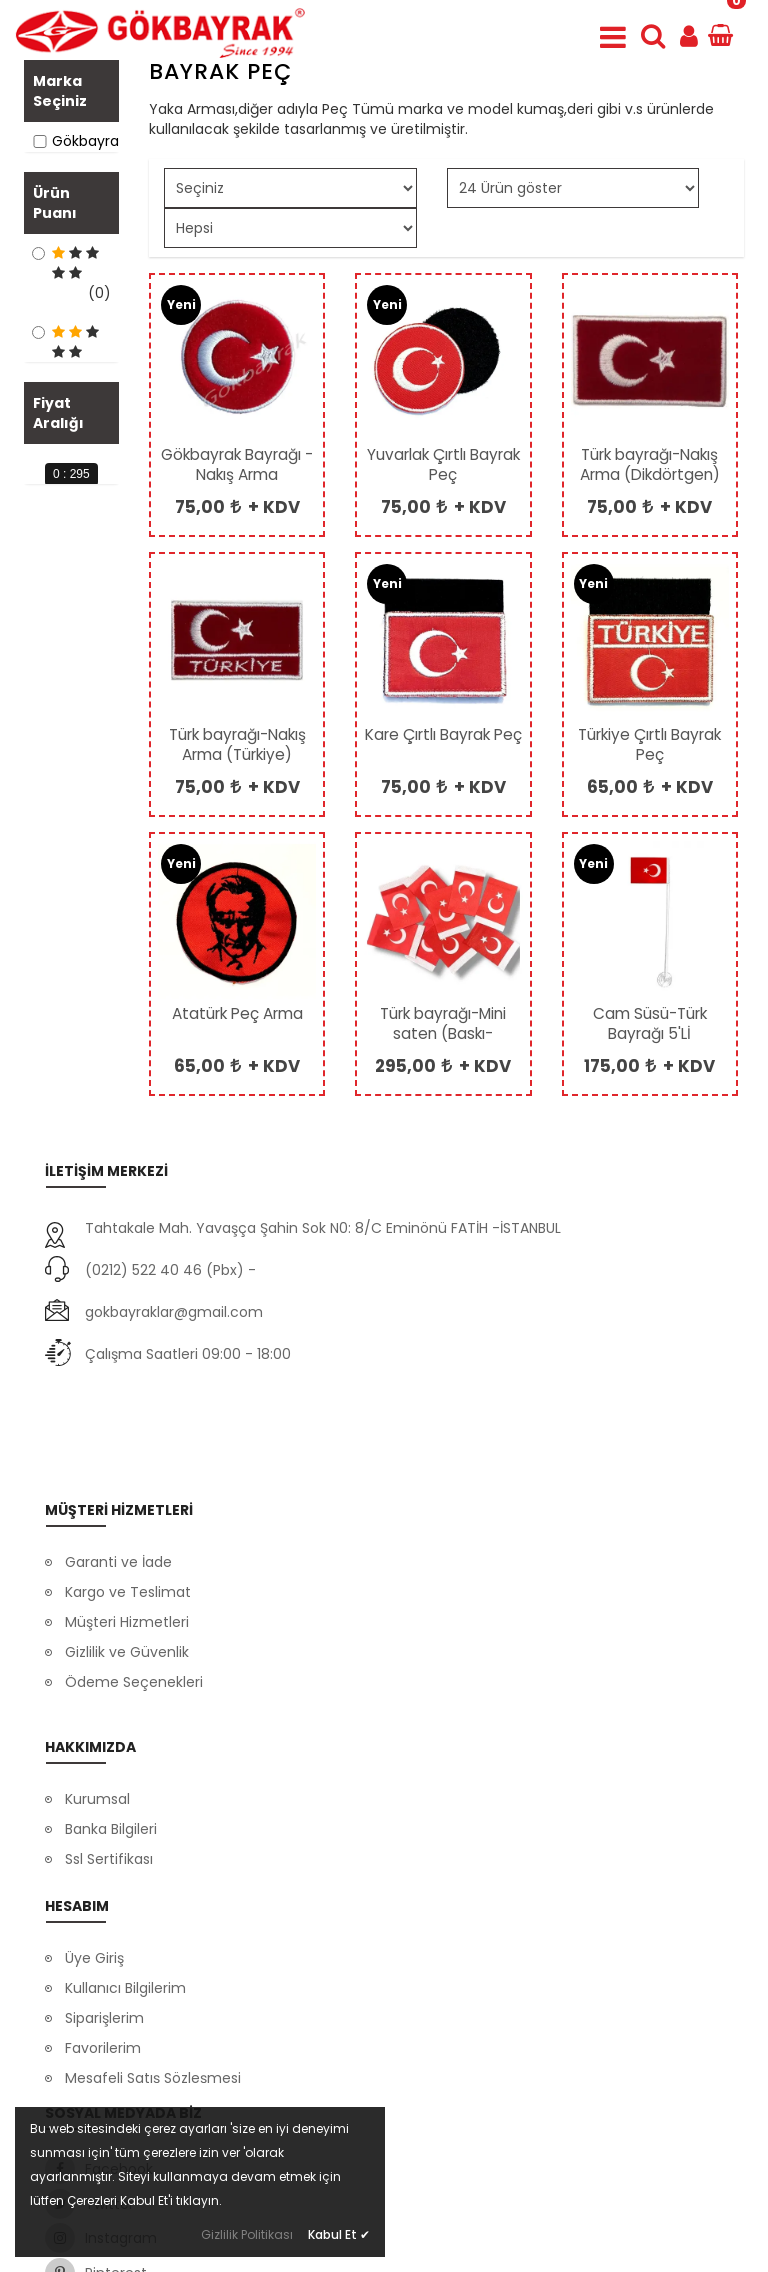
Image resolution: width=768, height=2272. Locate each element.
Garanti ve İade (118, 1458)
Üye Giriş (94, 1862)
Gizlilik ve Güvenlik (127, 1548)
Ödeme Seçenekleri (134, 1578)
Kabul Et (339, 2234)
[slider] (32, 654)
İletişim (89, 1765)
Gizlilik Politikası (247, 2234)
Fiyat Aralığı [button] (58, 563)
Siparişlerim (104, 1922)
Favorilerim (103, 1952)
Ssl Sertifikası (109, 1735)
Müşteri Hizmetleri (127, 1518)
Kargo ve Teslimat (128, 1488)
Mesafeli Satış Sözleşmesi (153, 1982)
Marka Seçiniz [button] (60, 91)
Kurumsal (97, 1675)
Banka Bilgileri (111, 1705)
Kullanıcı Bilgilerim (125, 1892)
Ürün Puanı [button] (55, 232)
